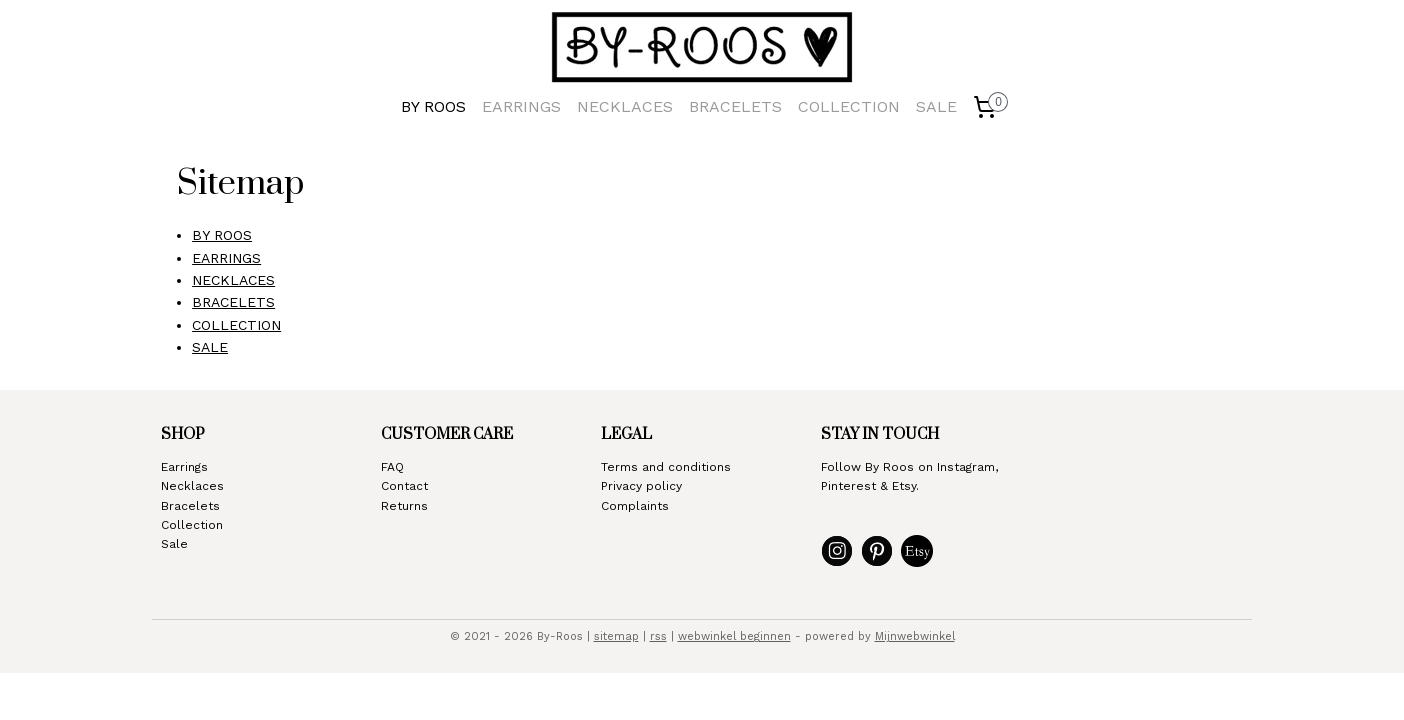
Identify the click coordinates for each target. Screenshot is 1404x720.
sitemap (616, 636)
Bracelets (190, 506)
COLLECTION (849, 106)
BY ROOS (433, 106)
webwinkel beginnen (734, 636)
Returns (404, 506)
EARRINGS (521, 106)
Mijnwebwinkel (915, 636)
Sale (174, 544)
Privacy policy (641, 486)
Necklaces (192, 486)
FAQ (392, 467)
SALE (936, 106)
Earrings (184, 467)
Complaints (635, 506)
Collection (192, 525)
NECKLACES (625, 106)
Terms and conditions (666, 467)
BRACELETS (735, 106)
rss (658, 636)
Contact (404, 486)
